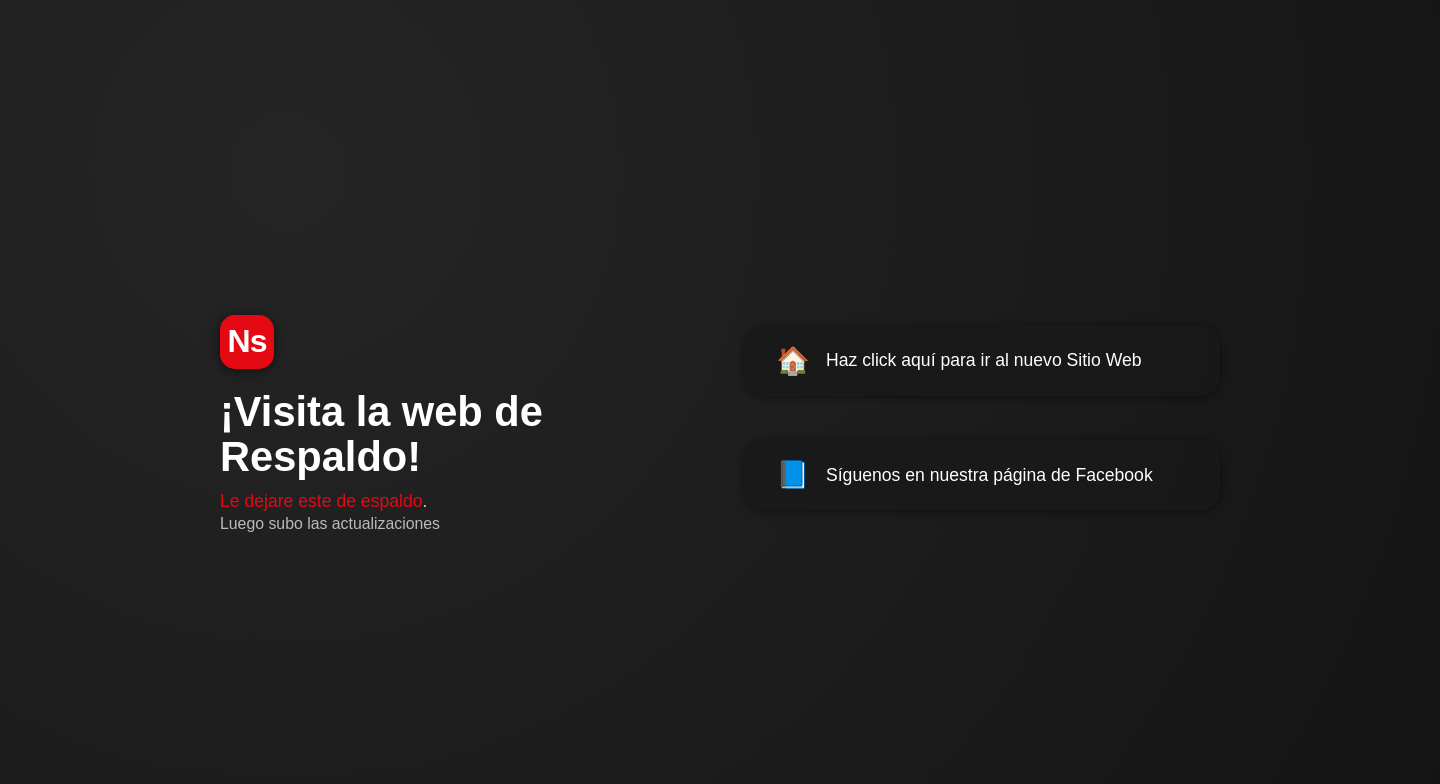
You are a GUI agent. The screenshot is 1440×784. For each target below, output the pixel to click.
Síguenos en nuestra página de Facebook (964, 475)
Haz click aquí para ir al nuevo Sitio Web (959, 361)
